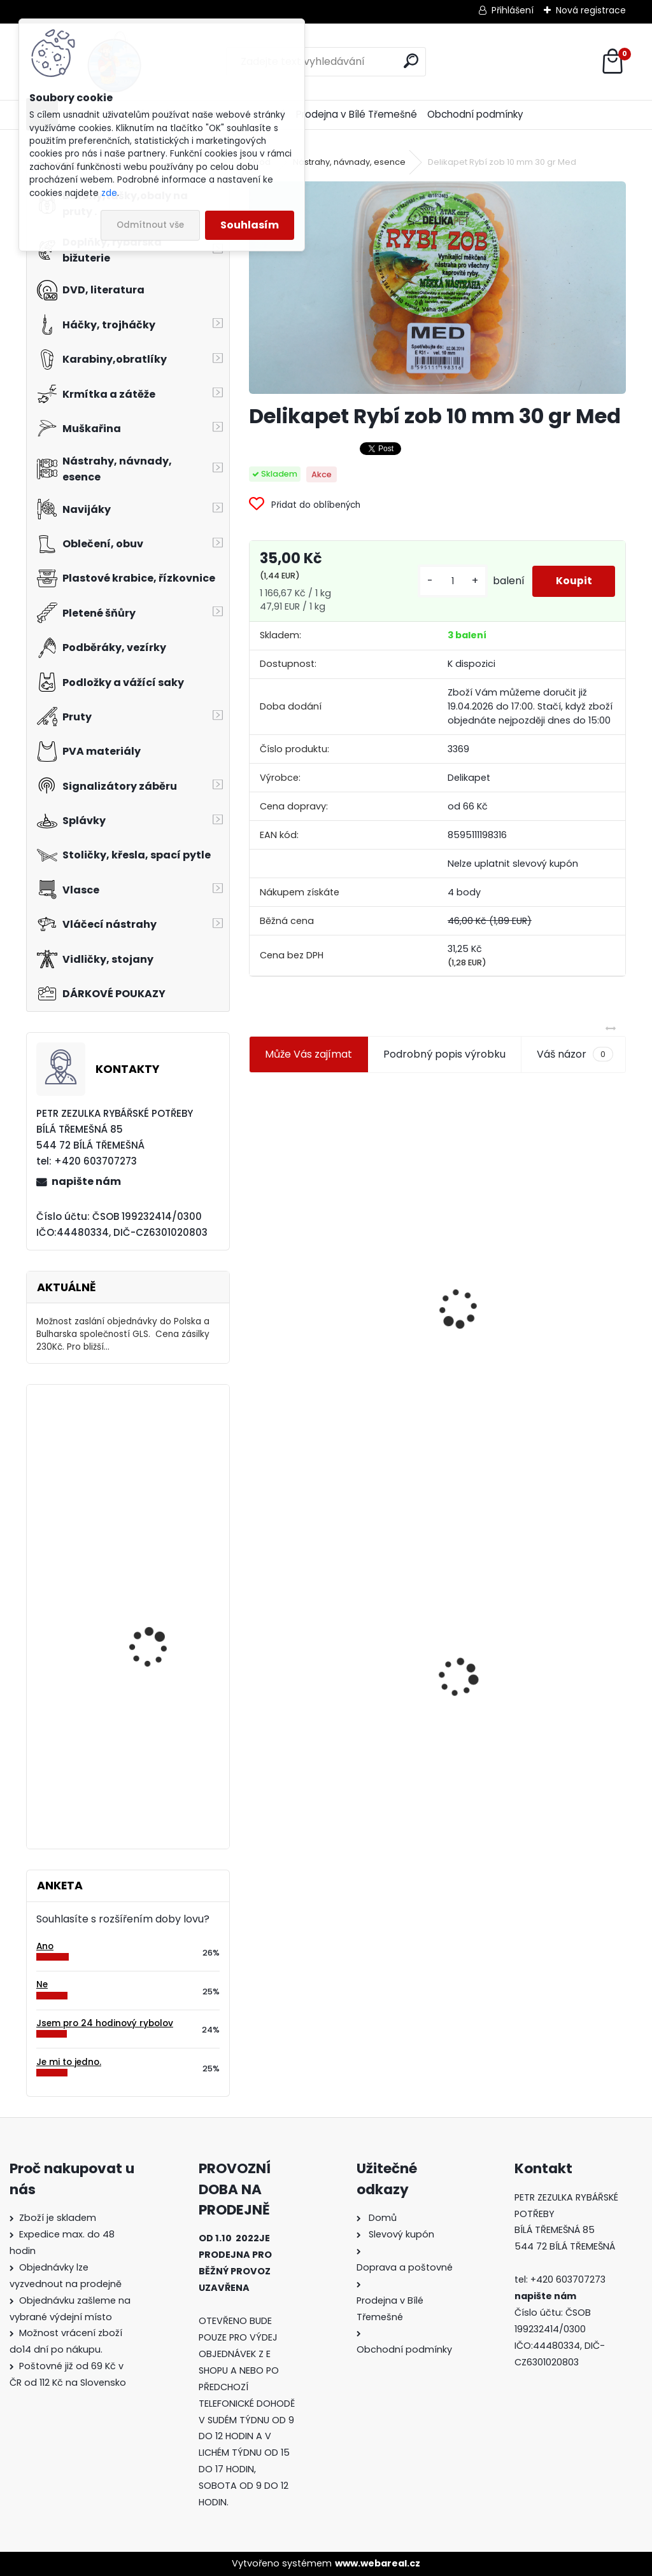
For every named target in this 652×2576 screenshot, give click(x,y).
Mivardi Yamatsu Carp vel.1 (160, 1450)
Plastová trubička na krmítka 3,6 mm (532, 1239)
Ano (44, 1946)
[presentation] (254, 1278)
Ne (42, 1984)
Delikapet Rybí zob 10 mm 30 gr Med (334, 1658)
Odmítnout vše (150, 225)
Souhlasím (249, 225)
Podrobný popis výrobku (444, 1054)
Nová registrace (591, 10)
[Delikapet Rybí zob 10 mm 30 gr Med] (437, 287)
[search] (411, 60)
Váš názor (575, 1054)
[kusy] (448, 581)
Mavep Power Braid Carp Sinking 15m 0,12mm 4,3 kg (164, 1739)
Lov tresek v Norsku (152, 1620)
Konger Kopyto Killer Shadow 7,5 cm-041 (531, 1665)
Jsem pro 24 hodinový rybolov (104, 2023)
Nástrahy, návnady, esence (349, 162)
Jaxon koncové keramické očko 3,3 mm (335, 1242)
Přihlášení (513, 10)
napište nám (86, 1181)
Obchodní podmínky (475, 114)
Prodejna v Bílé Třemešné (356, 114)
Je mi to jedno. (68, 2062)
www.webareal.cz (377, 2563)
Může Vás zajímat (308, 1054)
